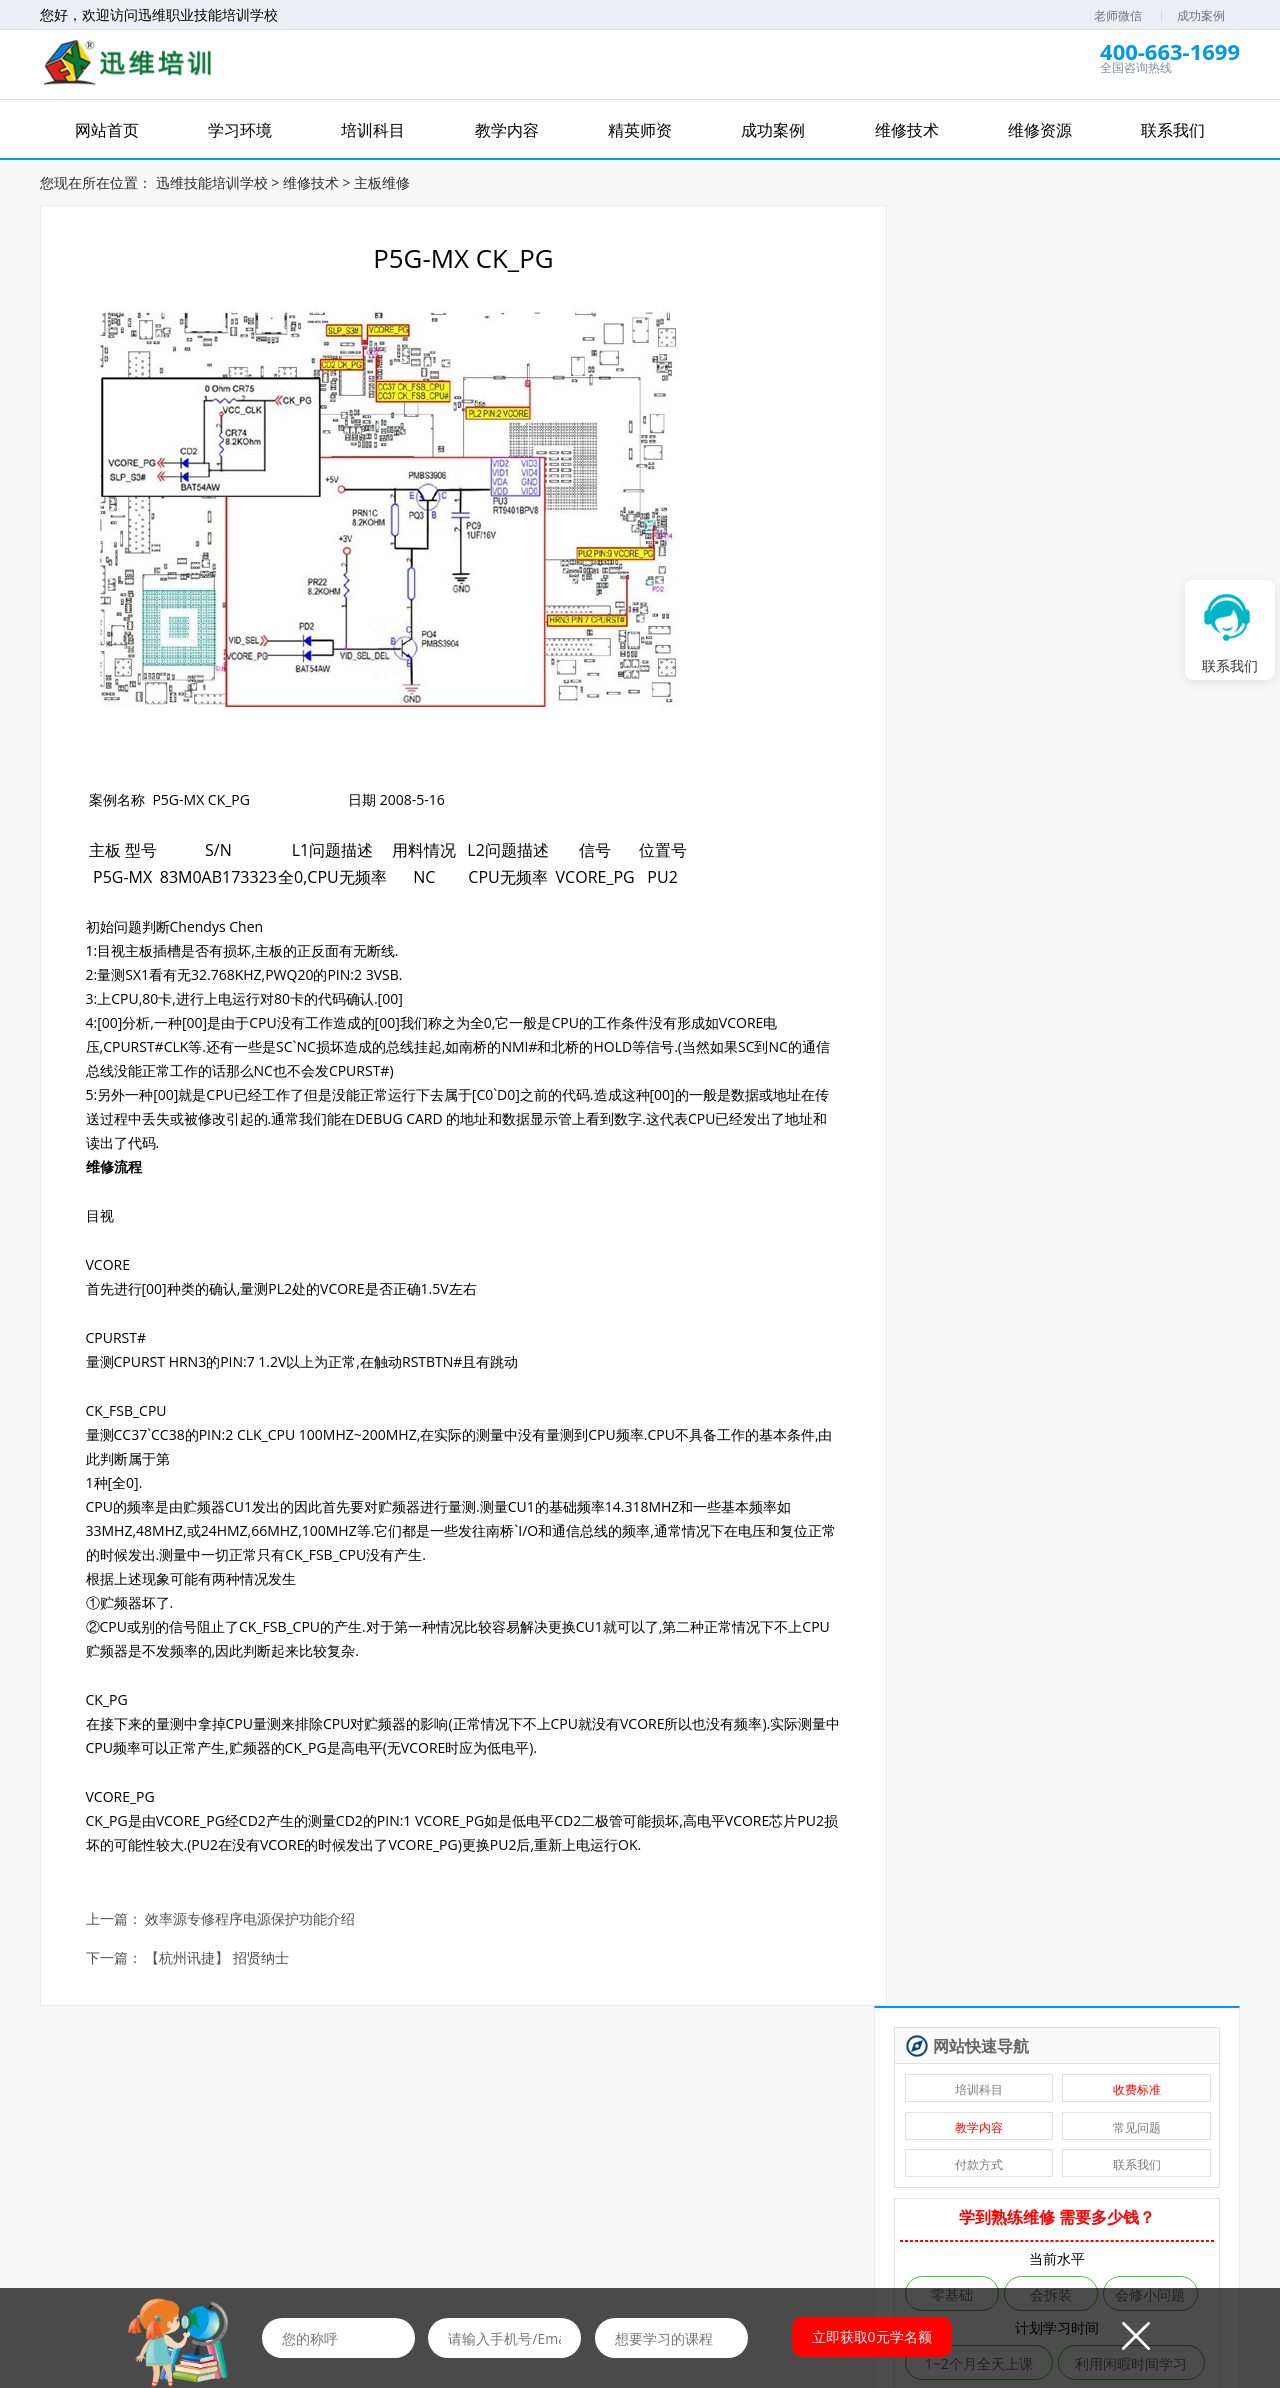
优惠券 (854, 2132)
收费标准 (1141, 286)
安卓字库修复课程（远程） (1015, 973)
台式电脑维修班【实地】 (1008, 1165)
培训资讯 (801, 2229)
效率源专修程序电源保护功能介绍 (251, 1918)
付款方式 (991, 361)
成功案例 (1201, 15)
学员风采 (1043, 2229)
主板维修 (382, 181)
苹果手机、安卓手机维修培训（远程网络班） (1019, 1101)
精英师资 (479, 2229)
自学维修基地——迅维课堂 (1015, 1037)
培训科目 (991, 286)
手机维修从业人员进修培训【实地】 (1019, 1133)
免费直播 (569, 2132)
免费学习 (284, 2132)
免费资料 (711, 2132)
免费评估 (1065, 641)
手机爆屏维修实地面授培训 (1015, 1005)
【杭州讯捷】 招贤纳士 (218, 1957)
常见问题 (1141, 323)
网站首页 (237, 2229)
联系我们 (1141, 361)
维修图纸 (1139, 2132)
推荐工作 (996, 2132)
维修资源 (882, 2229)
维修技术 (311, 181)
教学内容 (991, 323)
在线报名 (721, 2229)
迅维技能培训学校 (212, 181)
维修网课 (141, 2132)
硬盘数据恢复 (973, 940)
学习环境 (317, 2229)
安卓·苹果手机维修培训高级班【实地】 (1019, 1069)
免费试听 (426, 2132)
